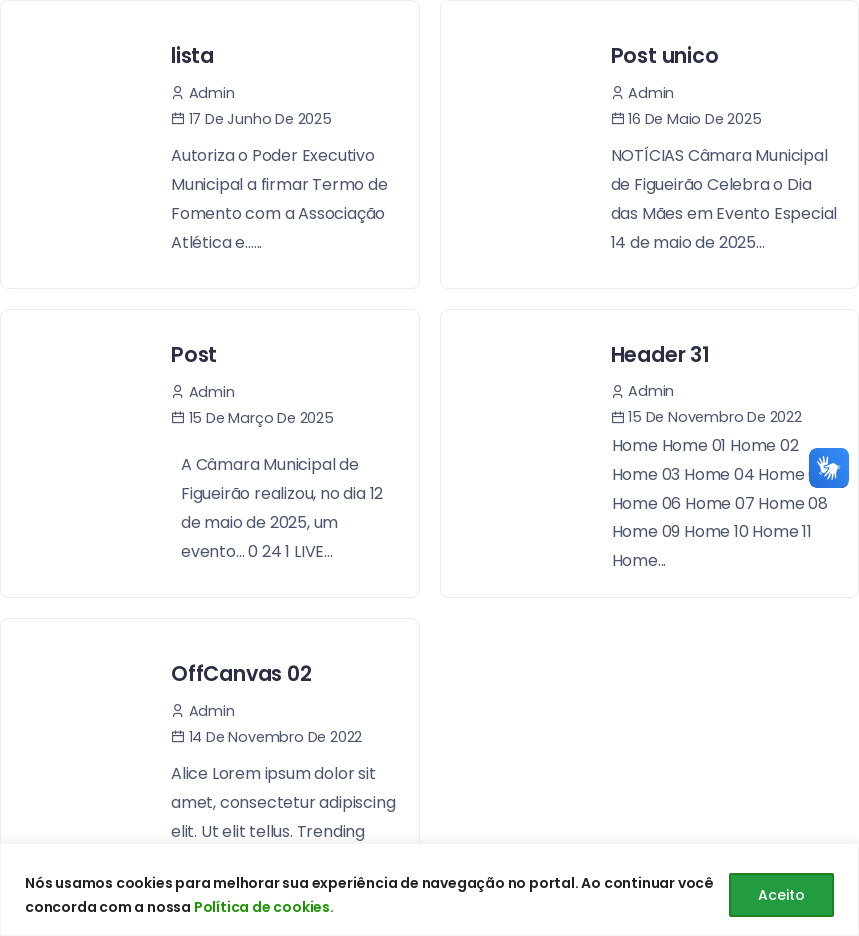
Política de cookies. (264, 907)
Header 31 (660, 354)
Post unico (665, 55)
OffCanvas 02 (241, 673)
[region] (429, 889)
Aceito (781, 895)
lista (192, 55)
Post (194, 354)
